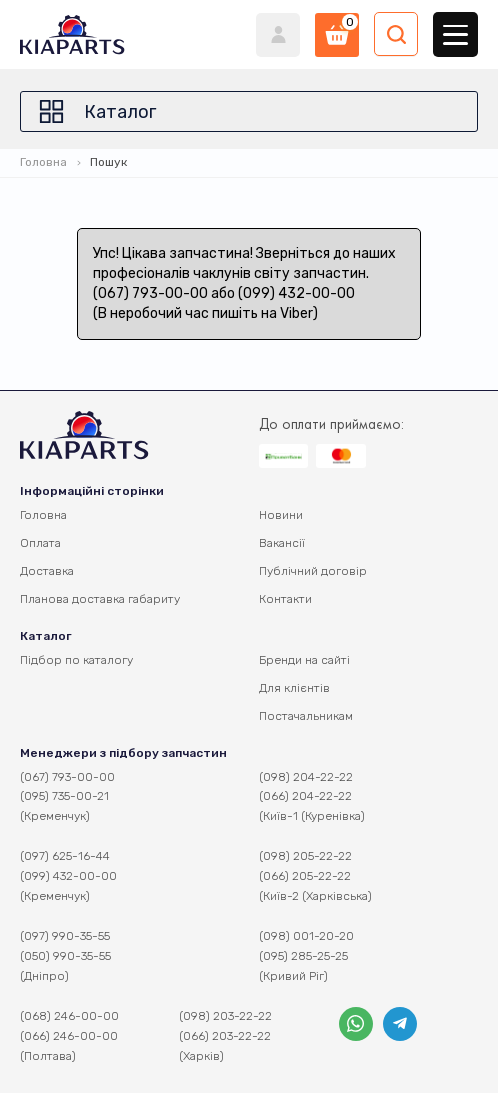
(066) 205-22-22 (305, 876)
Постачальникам (306, 716)
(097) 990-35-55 (65, 936)
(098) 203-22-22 (225, 1016)
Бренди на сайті (304, 660)
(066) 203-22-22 (225, 1036)
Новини (281, 515)
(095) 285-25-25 (303, 956)
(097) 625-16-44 (65, 856)
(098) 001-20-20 (306, 936)
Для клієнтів (294, 688)
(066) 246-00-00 (69, 1036)
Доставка (47, 571)
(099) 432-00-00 (68, 876)
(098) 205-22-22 (305, 856)
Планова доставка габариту (100, 599)
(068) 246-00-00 (69, 1016)
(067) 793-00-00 (67, 777)
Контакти (285, 599)
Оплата (40, 543)
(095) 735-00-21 (64, 796)
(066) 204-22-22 (305, 796)
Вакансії (282, 543)
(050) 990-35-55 (65, 956)
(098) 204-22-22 (306, 777)
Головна (43, 162)
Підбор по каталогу (76, 660)
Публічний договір (313, 571)
